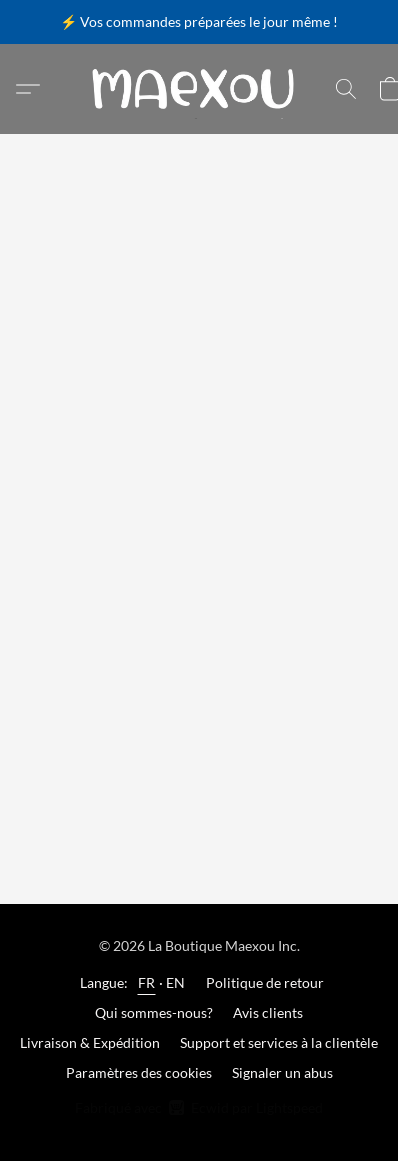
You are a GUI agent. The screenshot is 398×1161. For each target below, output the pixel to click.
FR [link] (147, 982)
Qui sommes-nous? (154, 1012)
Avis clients (268, 1012)
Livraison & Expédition (90, 1042)
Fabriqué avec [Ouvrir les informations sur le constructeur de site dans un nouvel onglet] (199, 1108)
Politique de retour (265, 982)
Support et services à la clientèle (279, 1042)
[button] (199, 89)
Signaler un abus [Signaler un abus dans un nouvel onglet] (282, 1072)
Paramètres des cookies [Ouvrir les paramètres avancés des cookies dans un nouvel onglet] (139, 1072)
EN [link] (176, 982)
